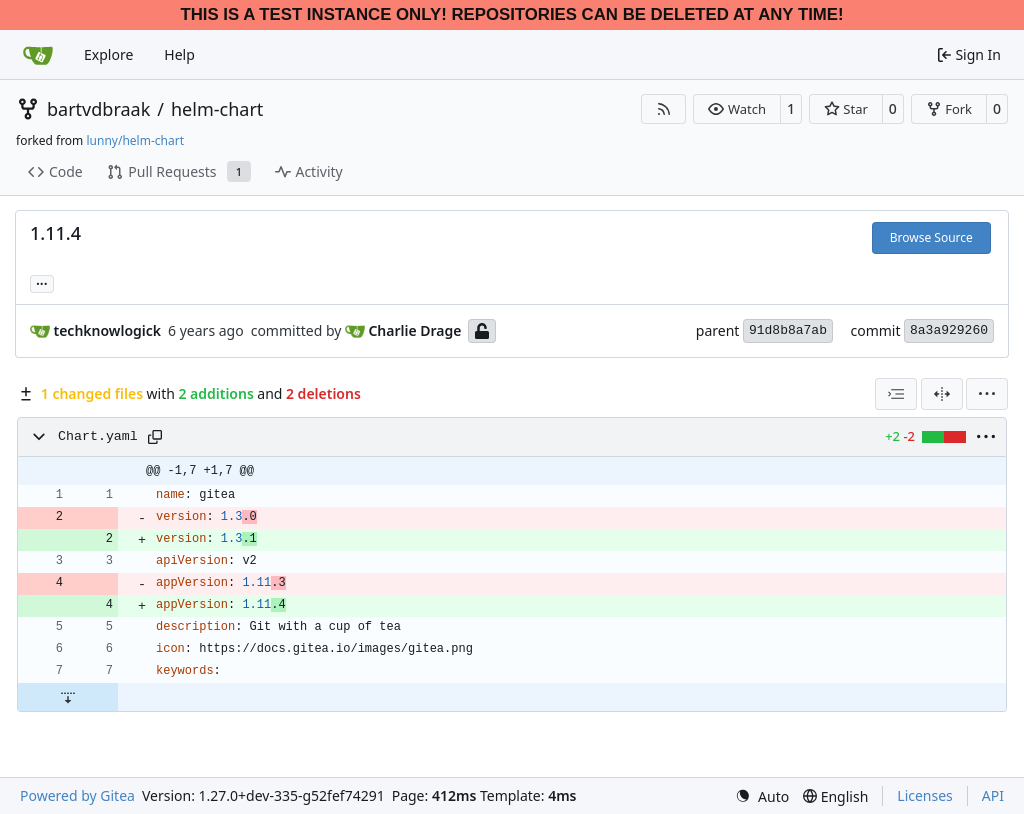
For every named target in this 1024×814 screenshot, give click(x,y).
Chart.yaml (98, 436)
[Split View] (942, 394)
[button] (736, 109)
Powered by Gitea (77, 795)
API (993, 795)
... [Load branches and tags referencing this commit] (42, 282)
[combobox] (896, 394)
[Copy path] (155, 437)
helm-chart (217, 109)
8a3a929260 (949, 330)
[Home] (38, 55)
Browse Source (931, 237)
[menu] (987, 394)
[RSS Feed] (664, 109)
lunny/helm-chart (135, 140)
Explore (108, 54)
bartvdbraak (98, 109)
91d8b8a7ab (788, 330)
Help (179, 54)
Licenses (925, 795)
